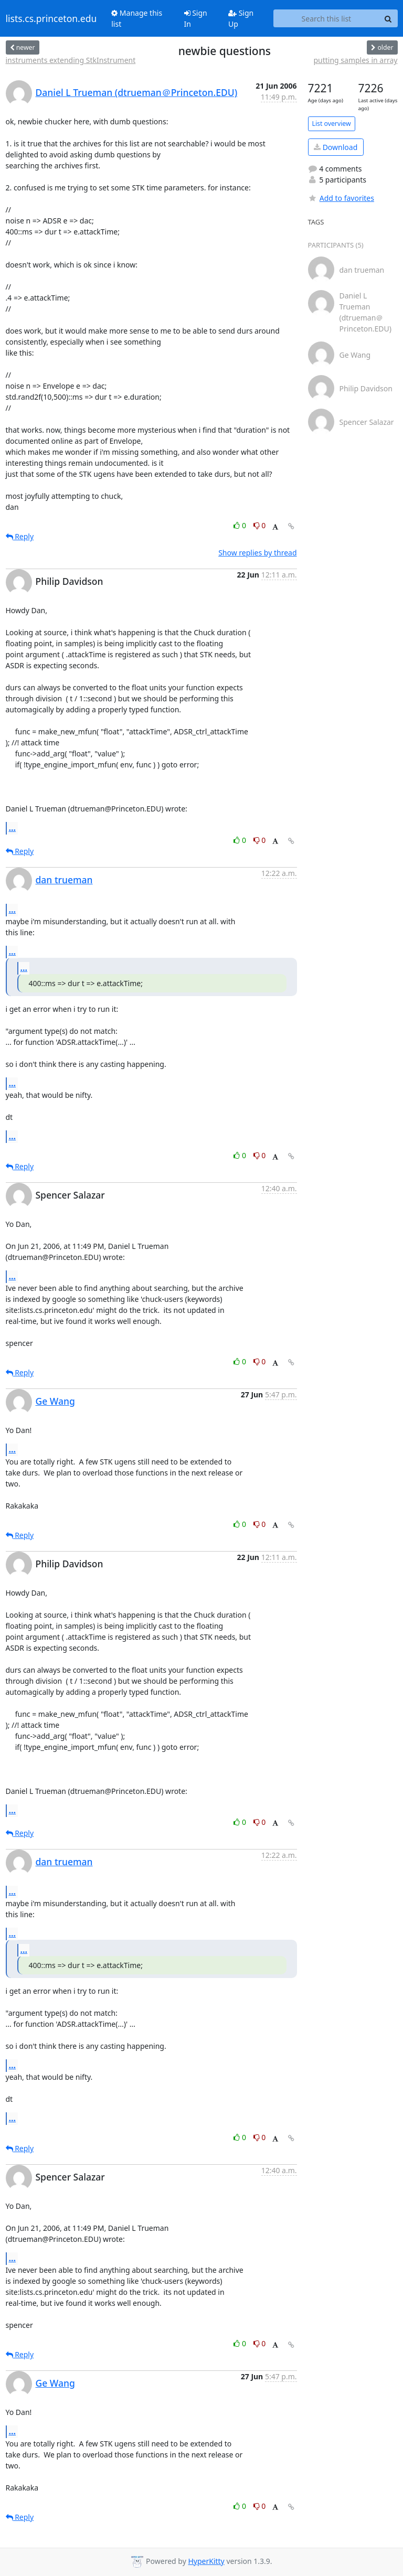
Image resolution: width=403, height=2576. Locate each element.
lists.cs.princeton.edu (51, 18)
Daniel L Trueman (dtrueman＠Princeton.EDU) (137, 92)
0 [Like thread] (241, 525)
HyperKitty (206, 2561)
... (12, 827)
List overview (331, 123)
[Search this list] (326, 18)
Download (335, 147)
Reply (20, 536)
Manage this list (136, 18)
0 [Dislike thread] (259, 525)
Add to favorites (341, 198)
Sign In (195, 18)
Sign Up (240, 18)
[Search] (388, 18)
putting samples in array (355, 60)
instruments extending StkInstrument (71, 60)
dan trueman (64, 879)
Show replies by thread (257, 553)
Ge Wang (55, 1401)
